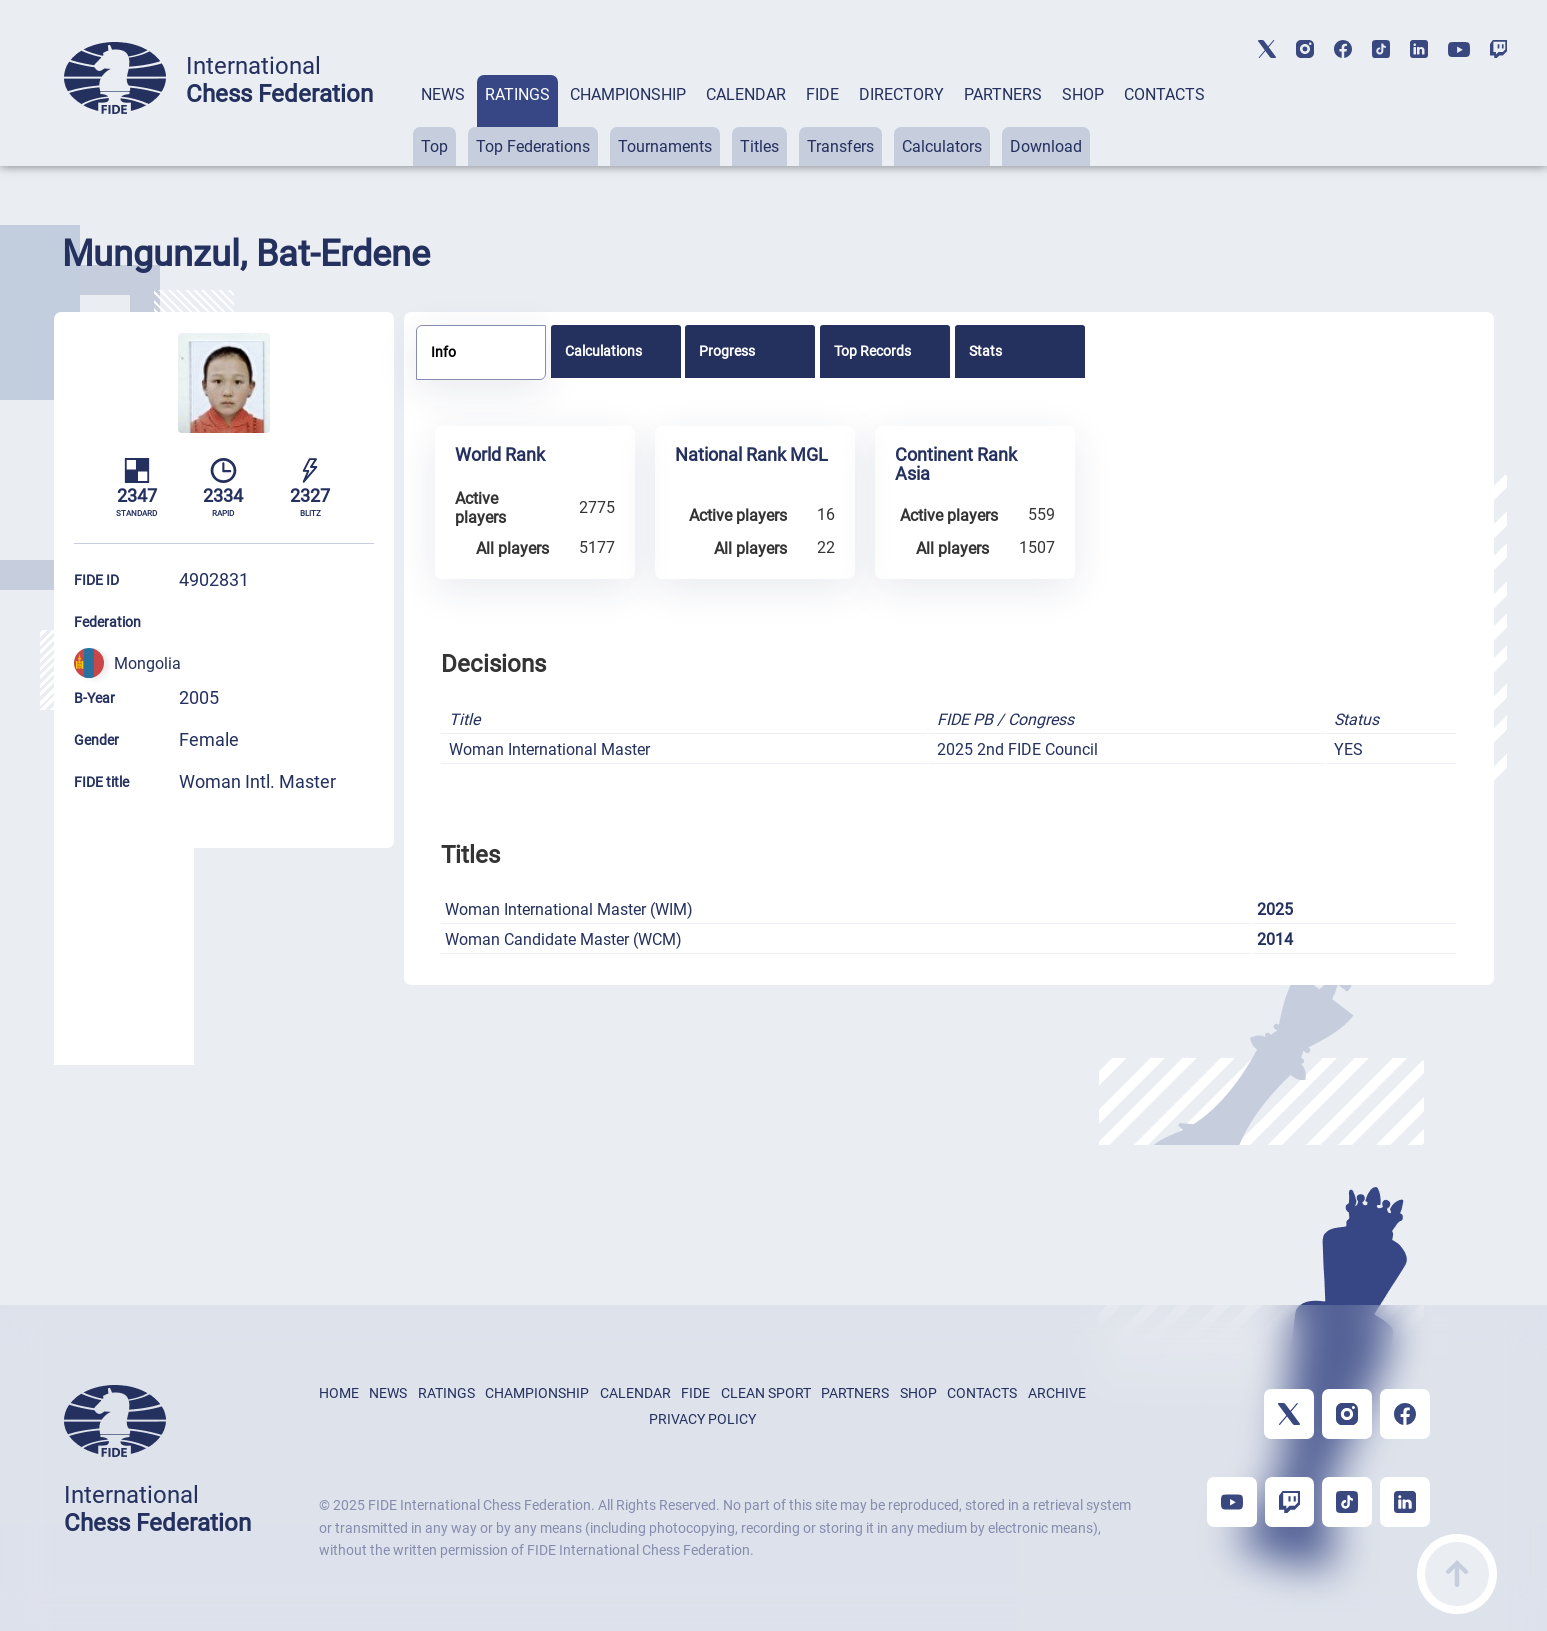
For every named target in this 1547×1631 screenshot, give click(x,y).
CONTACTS (1164, 94)
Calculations (603, 351)
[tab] (443, 120)
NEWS (443, 94)
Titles (759, 146)
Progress (727, 351)
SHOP (1083, 94)
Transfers (840, 146)
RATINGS (517, 94)
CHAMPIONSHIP (628, 94)
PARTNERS (1003, 94)
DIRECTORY (901, 94)
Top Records (872, 351)
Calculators (942, 146)
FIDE (822, 94)
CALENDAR (746, 94)
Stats (985, 351)
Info (443, 352)
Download (1046, 146)
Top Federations (533, 146)
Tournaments (665, 146)
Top (434, 146)
